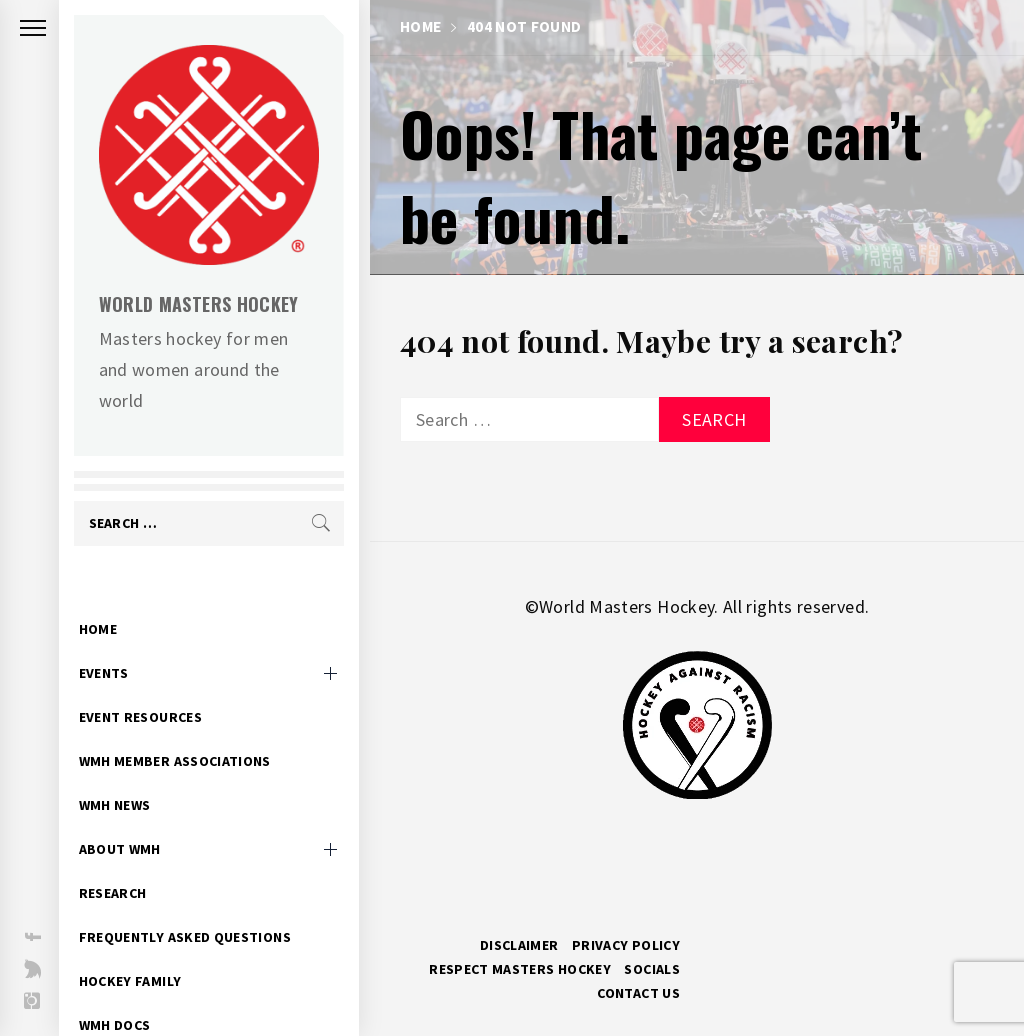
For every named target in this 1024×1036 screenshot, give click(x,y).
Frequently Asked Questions (196, 906)
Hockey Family (141, 950)
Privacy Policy (626, 945)
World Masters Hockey (210, 304)
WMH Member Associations (186, 730)
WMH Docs (126, 994)
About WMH (131, 818)
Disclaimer (519, 945)
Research (124, 862)
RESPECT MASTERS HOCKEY (520, 969)
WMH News (126, 774)
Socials (652, 969)
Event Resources (151, 686)
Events (115, 642)
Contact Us (638, 993)
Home (109, 598)
